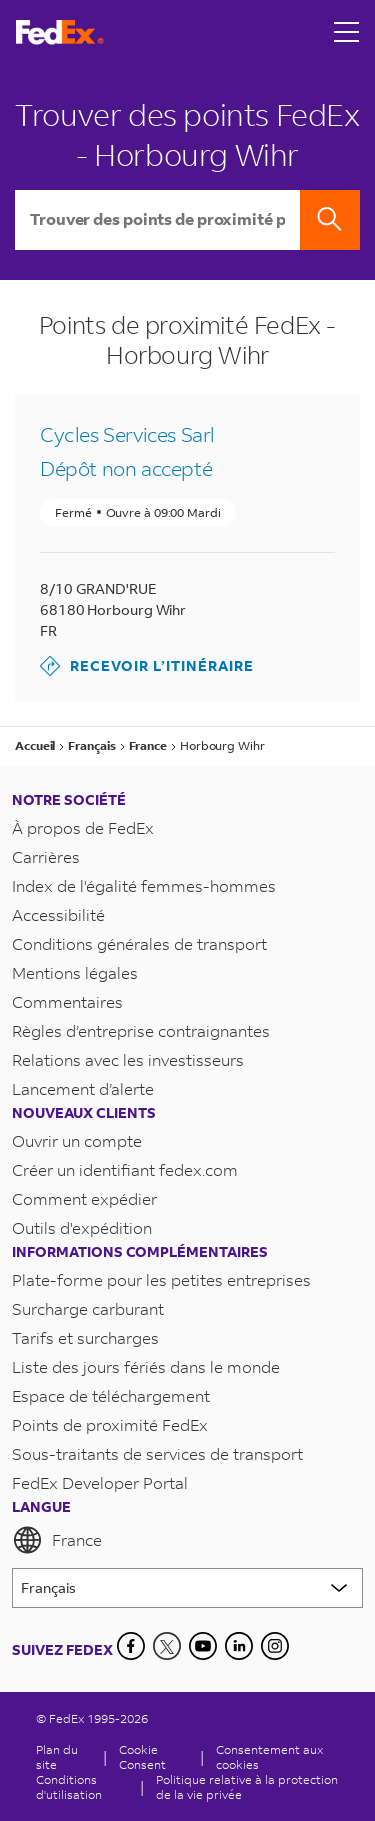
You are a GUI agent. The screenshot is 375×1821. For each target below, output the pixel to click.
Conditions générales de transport (139, 943)
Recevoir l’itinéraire (147, 666)
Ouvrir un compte (77, 1140)
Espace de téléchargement (111, 1395)
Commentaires (67, 1001)
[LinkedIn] (239, 1646)
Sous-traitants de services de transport (157, 1453)
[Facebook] (131, 1646)
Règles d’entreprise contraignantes (141, 1030)
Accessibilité (58, 914)
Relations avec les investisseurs (128, 1059)
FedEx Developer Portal (100, 1482)
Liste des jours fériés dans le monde (146, 1366)
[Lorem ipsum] (187, 1588)
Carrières (46, 856)
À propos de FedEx (83, 827)
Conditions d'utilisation (69, 1787)
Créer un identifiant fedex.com (125, 1169)
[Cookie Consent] (153, 1757)
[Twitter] (167, 1646)
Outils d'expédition (82, 1227)
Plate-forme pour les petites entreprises (161, 1279)
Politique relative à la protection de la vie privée (247, 1787)
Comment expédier (84, 1198)
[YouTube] (203, 1646)
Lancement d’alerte (83, 1088)
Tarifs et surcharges (85, 1337)
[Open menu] (347, 32)
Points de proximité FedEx (110, 1424)
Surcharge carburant (88, 1308)
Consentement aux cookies (269, 1757)
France (57, 1540)
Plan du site (57, 1757)
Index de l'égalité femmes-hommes (144, 885)
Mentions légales (75, 972)
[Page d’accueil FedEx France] (60, 32)
